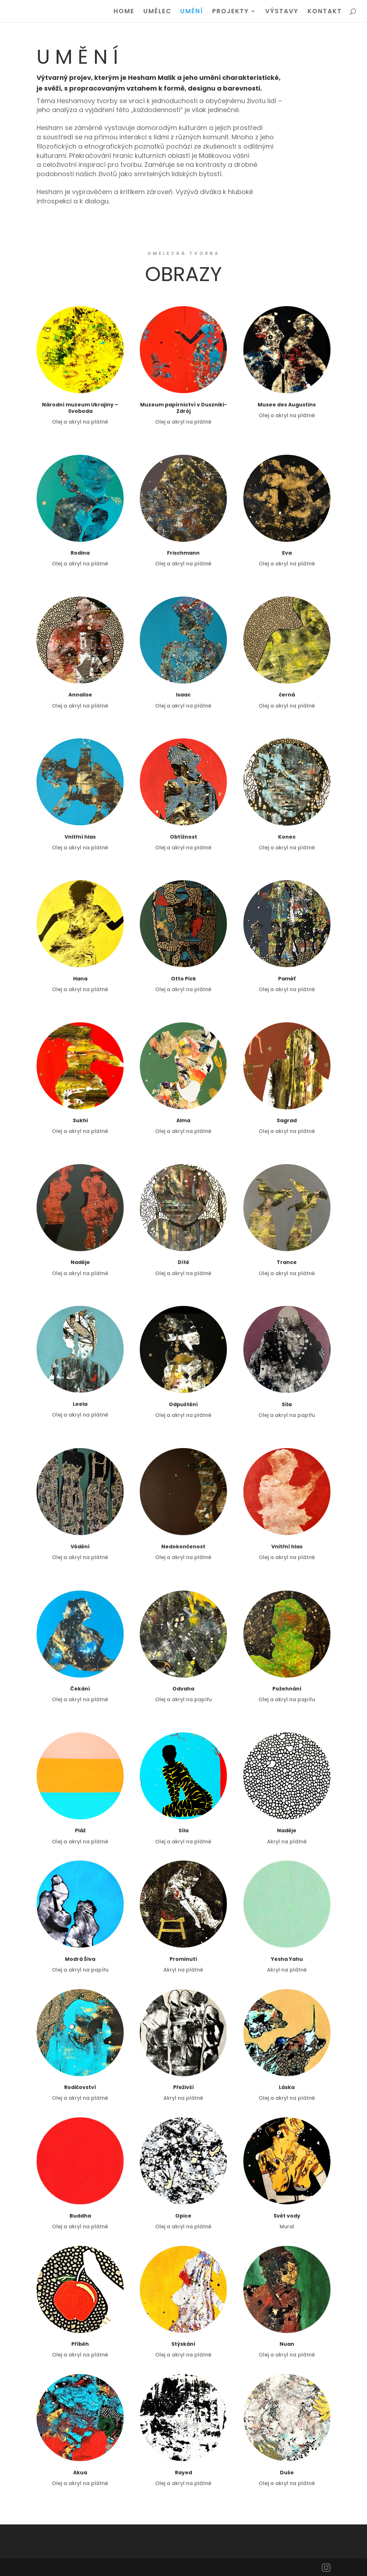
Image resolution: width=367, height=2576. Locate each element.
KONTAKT (325, 12)
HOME (124, 12)
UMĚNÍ (191, 12)
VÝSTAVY (282, 12)
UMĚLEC (157, 12)
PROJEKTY (230, 12)
